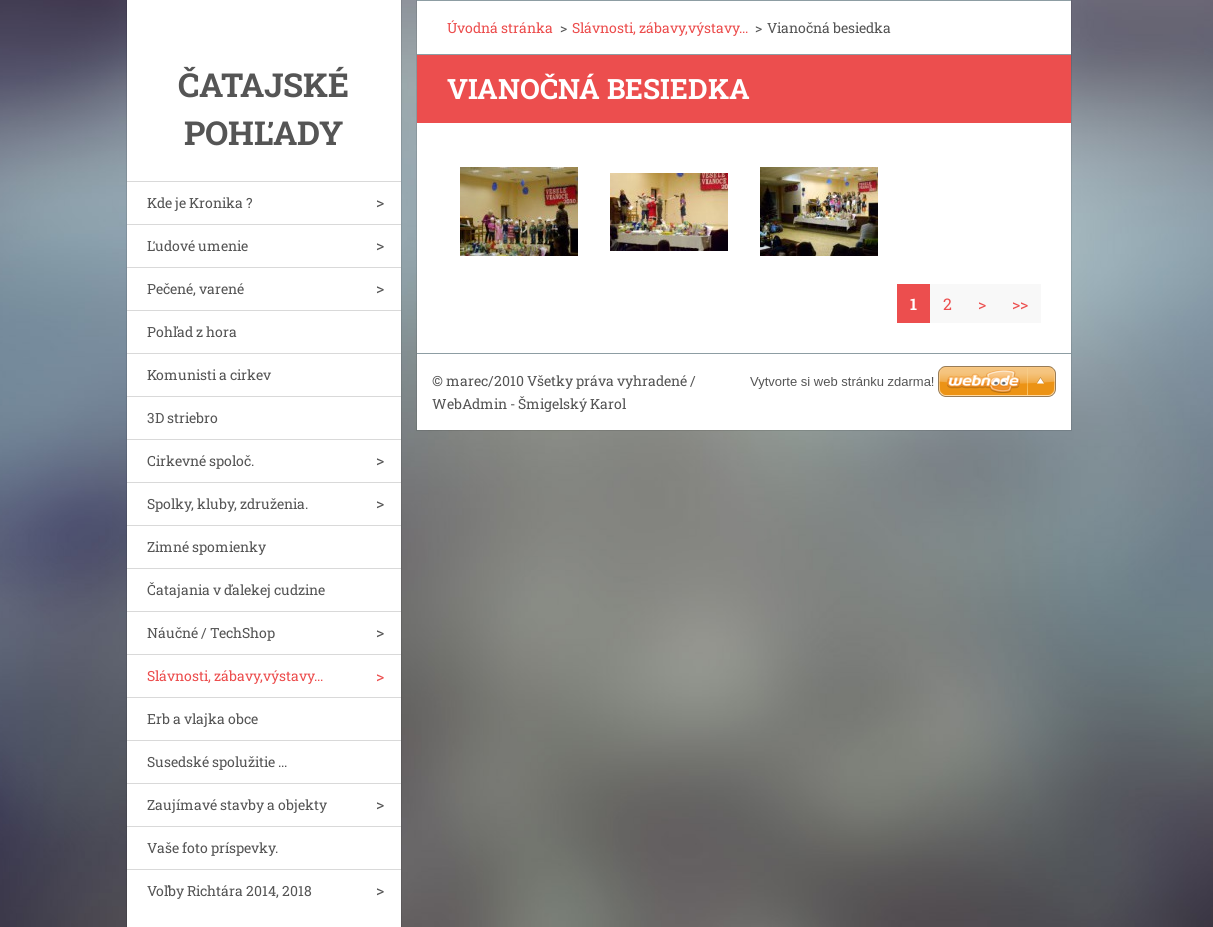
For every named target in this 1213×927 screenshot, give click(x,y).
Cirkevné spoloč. (200, 460)
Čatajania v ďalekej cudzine (236, 589)
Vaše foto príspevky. (212, 847)
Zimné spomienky (206, 546)
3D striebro (182, 417)
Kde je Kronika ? (200, 202)
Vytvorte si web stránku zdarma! (842, 381)
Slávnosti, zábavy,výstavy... (235, 675)
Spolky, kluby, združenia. (227, 503)
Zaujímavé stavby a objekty (237, 804)
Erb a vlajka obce (202, 718)
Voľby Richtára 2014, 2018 (229, 890)
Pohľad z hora (192, 331)
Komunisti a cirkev (209, 374)
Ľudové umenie (197, 245)
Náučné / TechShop (211, 632)
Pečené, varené (195, 288)
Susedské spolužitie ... (217, 761)
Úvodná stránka (500, 27)
